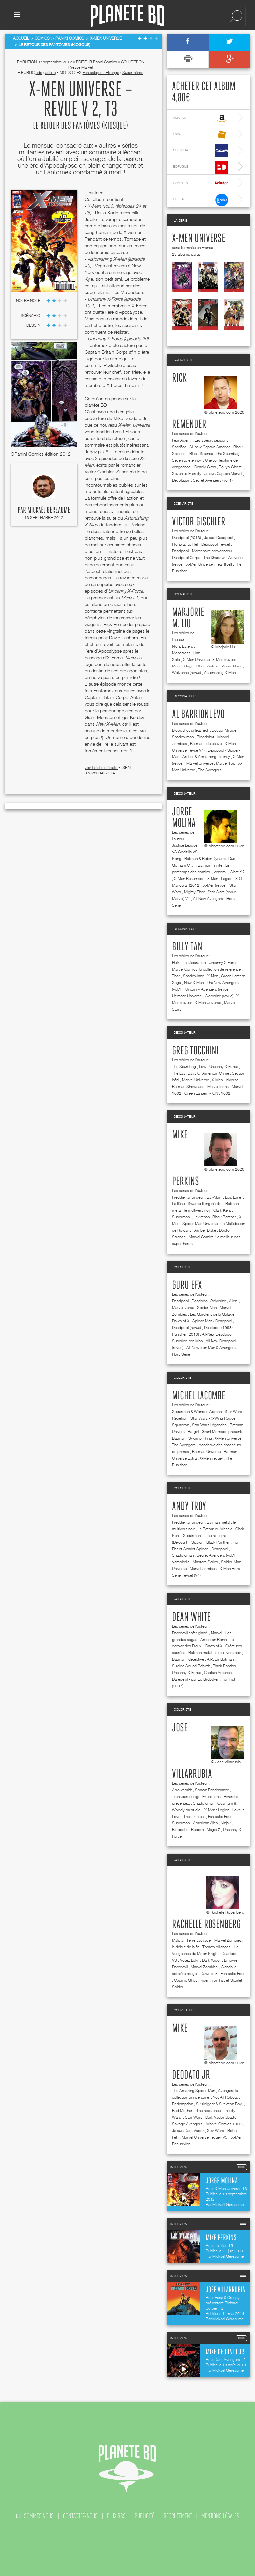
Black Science (201, 453)
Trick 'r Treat (194, 1816)
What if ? (237, 871)
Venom (220, 871)
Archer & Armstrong (199, 756)
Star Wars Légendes (209, 1424)
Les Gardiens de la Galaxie (212, 1314)
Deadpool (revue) (215, 544)
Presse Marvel (80, 67)
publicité (144, 2516)
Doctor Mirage (224, 730)
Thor (176, 975)
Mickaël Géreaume (48, 510)
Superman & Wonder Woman (197, 1411)
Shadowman (183, 736)
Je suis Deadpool (218, 537)
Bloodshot (205, 736)
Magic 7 (213, 1829)
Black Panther (224, 1216)
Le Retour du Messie (215, 1528)
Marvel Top (225, 763)
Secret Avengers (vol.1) (213, 480)
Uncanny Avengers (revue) (207, 989)
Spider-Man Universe (200, 1223)
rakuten (200, 183)
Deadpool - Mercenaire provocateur (202, 550)
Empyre (230, 1960)
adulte (50, 72)
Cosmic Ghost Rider (191, 1980)
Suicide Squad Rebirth (191, 1665)
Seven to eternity (187, 460)
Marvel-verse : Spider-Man (194, 1307)
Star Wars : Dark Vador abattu (210, 2117)
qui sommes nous (35, 2516)
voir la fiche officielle (101, 767)
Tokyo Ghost (231, 466)
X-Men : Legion (219, 878)
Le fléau (178, 1203)
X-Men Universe (198, 238)
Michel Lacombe (198, 1396)
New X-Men (194, 982)
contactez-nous (80, 2516)
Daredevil (180, 1966)
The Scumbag (228, 453)
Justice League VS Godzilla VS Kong (185, 852)
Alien (233, 1300)
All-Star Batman (220, 1659)
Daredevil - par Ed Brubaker (195, 1679)
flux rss (116, 2516)
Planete (127, 16)
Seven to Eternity (186, 473)
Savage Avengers (187, 2123)
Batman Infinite (210, 865)
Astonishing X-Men (220, 672)
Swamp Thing (200, 1438)
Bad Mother (182, 2110)
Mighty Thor (194, 891)
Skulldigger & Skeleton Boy (219, 2103)
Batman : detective (206, 743)
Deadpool (180, 1300)
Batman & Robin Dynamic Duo (210, 858)
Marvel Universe (199, 763)
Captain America (218, 1672)
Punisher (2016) (185, 1334)
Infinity (224, 756)
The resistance (209, 2110)
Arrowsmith (182, 1789)
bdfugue (200, 167)
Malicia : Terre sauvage (192, 1940)
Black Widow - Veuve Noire (219, 666)
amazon (200, 118)
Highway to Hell (185, 544)
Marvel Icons (218, 1086)
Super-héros (132, 72)
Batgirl (193, 1431)
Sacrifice (179, 446)
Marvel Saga (182, 666)
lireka (200, 199)
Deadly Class (205, 466)
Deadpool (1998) (218, 1327)
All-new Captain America (209, 446)
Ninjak (226, 1823)
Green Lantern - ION (201, 1093)
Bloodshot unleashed (190, 730)
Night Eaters (182, 646)
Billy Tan (187, 947)
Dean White (191, 1617)
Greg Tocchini (195, 1051)
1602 (225, 1093)
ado (39, 72)
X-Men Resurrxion (189, 878)
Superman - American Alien (195, 1823)
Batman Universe (206, 1451)
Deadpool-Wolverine (209, 1300)
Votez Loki (189, 1960)
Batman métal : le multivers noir (214, 1652)
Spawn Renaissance (212, 1789)
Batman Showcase (188, 1086)
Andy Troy (189, 1506)
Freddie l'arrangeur (188, 1197)
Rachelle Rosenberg (206, 1924)
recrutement (178, 2516)
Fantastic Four (220, 1816)
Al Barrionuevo (198, 714)
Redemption (182, 2103)
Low (202, 1066)
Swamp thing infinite (205, 1203)
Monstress (181, 652)
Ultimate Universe (187, 995)
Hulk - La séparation (189, 962)
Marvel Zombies (203, 1568)
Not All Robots (225, 2097)
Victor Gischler (198, 522)
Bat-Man (214, 1197)
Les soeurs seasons (212, 440)
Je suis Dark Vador (188, 2130)
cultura (200, 150)
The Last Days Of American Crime (200, 1073)
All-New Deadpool (217, 1334)
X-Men (212, 975)
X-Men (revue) (224, 659)
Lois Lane (233, 1197)
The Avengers (209, 769)
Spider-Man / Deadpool (212, 1320)
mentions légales (220, 2516)
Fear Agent (182, 440)
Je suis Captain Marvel (223, 473)
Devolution (181, 480)
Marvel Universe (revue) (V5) (205, 2137)
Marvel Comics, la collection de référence (206, 969)
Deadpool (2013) (186, 537)
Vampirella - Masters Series (195, 1561)
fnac (200, 134)
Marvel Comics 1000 (224, 2123)
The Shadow (214, 557)
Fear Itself (224, 564)
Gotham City (183, 865)
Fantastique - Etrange (101, 72)
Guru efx (187, 1285)
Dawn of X (180, 1320)
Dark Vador (211, 1960)
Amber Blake (205, 1230)
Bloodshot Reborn (188, 1829)
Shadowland (193, 975)
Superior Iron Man (187, 1340)
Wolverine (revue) (186, 672)
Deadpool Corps (186, 557)
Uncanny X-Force (223, 962)
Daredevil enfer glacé (190, 1632)
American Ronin (213, 1639)
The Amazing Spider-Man (193, 2090)
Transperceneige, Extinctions (196, 1796)
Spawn (197, 1542)
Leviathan (202, 1216)
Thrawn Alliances (216, 1946)
